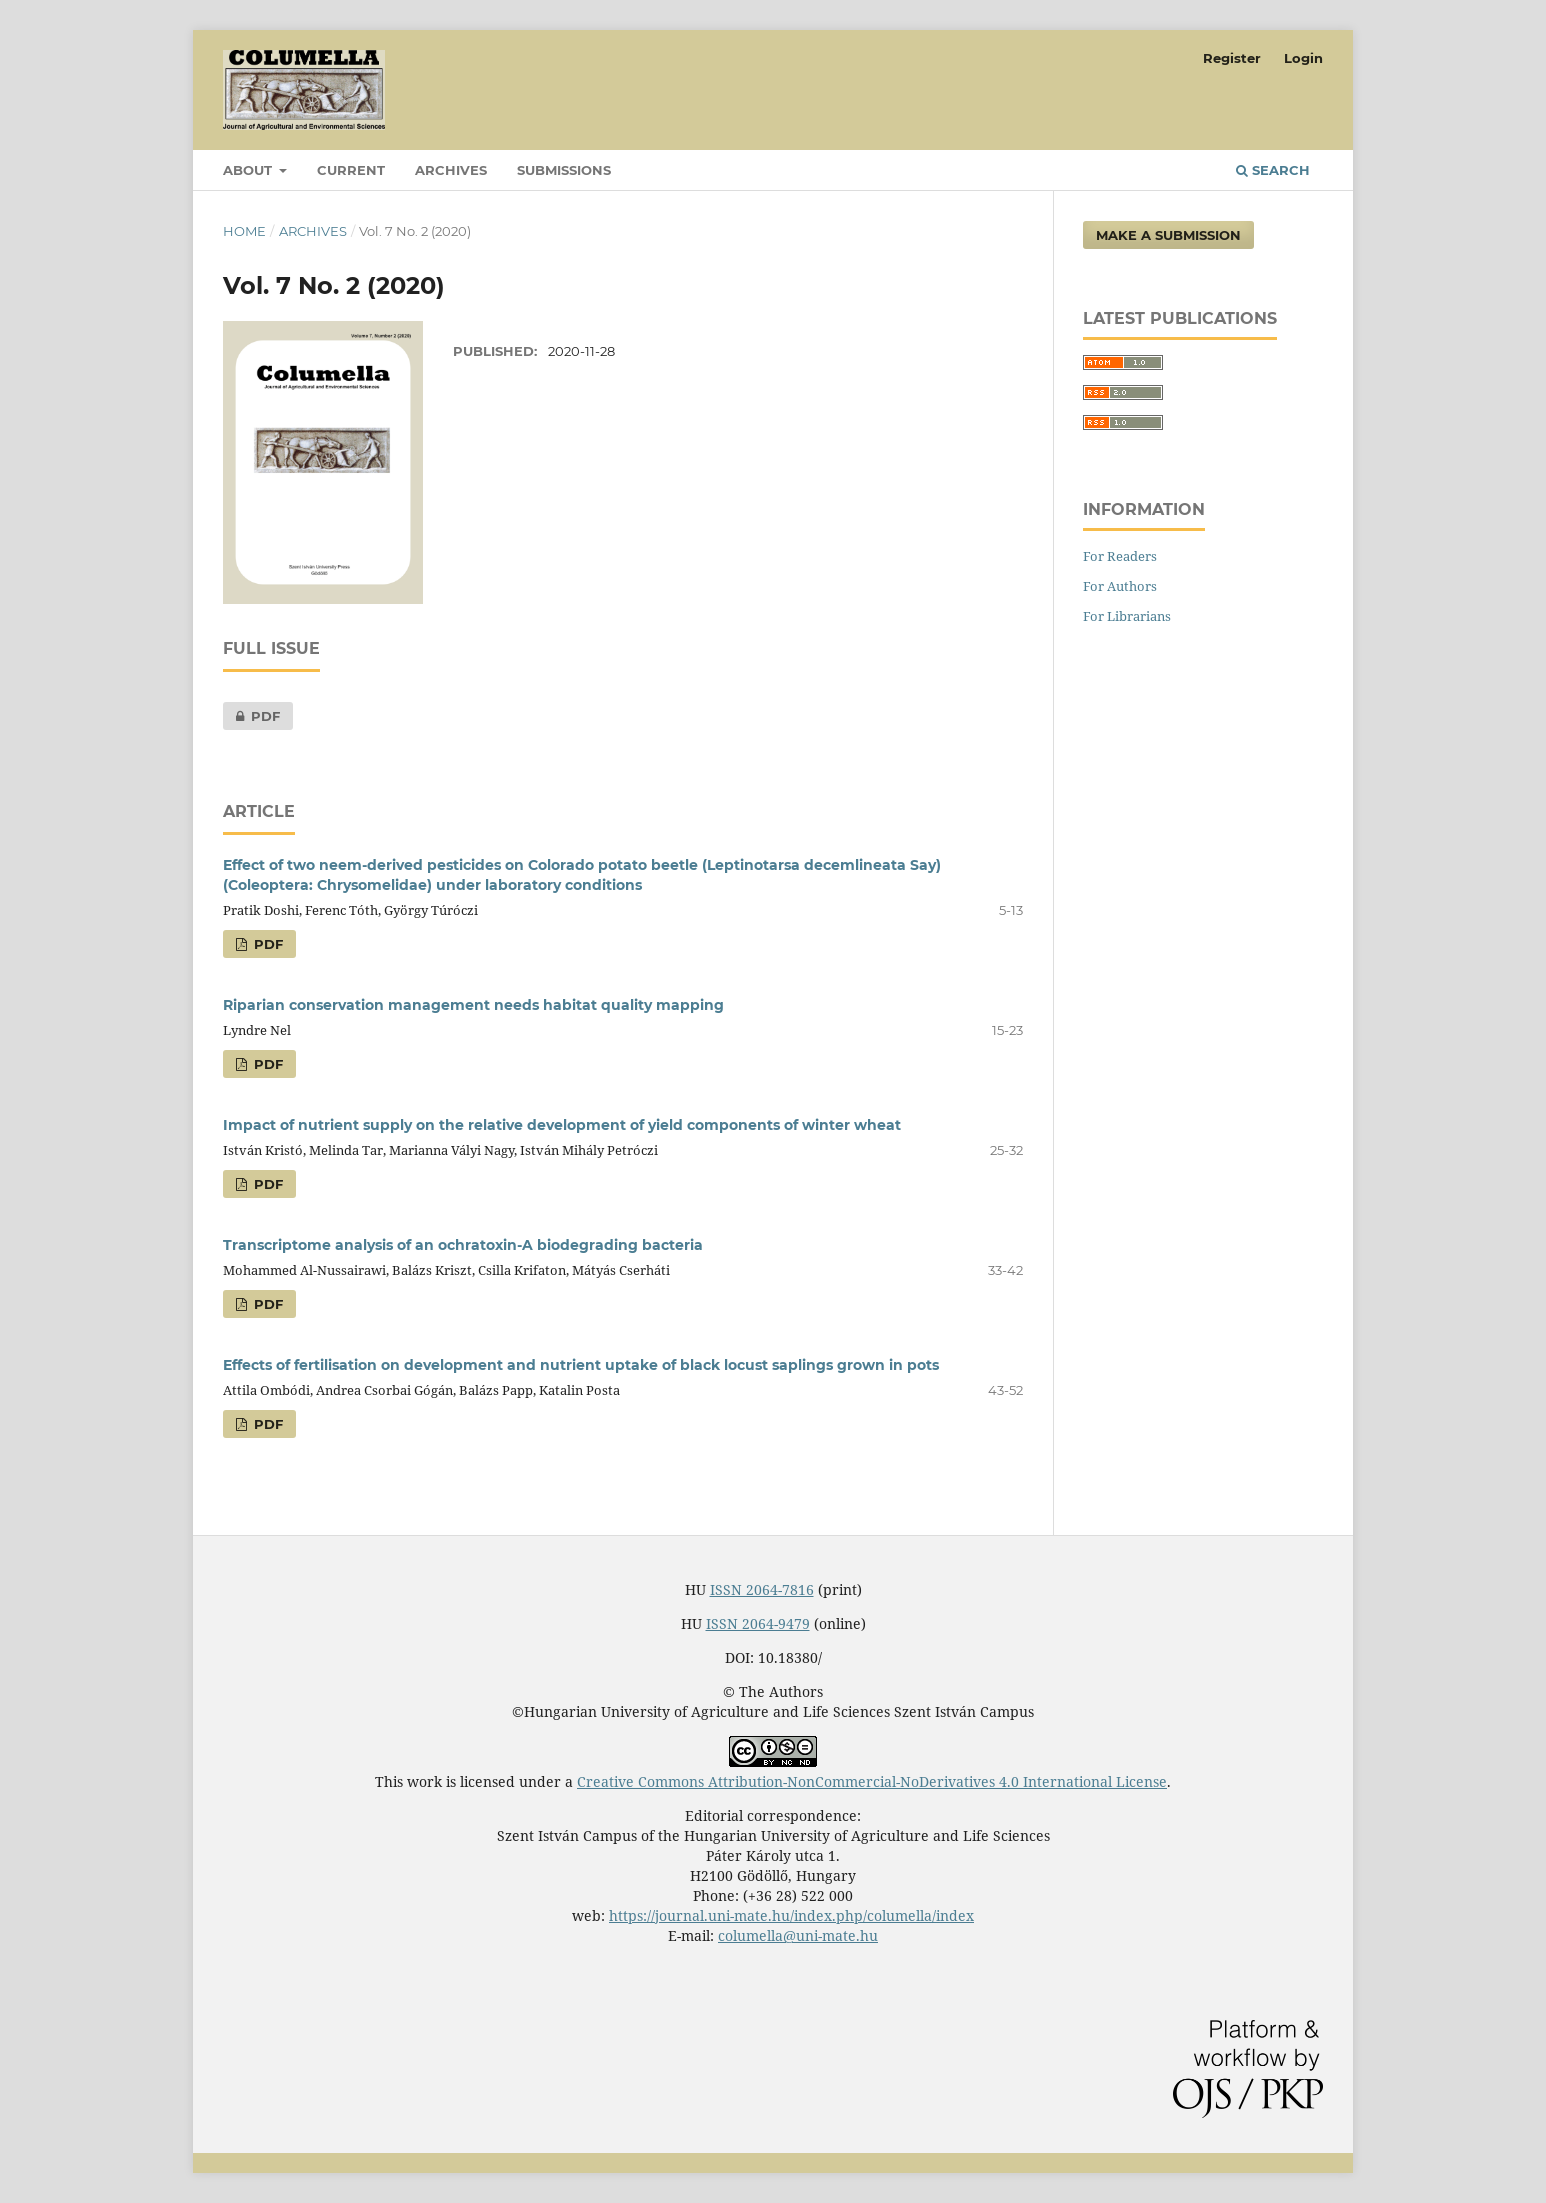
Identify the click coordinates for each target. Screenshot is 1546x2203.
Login (1303, 58)
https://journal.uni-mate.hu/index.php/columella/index (791, 1915)
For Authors (1120, 586)
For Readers (1120, 556)
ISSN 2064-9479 (758, 1623)
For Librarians (1127, 616)
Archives (451, 170)
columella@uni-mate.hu (798, 1935)
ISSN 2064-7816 (762, 1589)
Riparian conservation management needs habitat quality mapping (473, 1005)
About (249, 170)
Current (351, 170)
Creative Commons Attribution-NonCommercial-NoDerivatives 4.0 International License (872, 1781)
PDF (251, 716)
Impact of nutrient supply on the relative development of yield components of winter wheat (562, 1125)
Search (1273, 170)
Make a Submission (1168, 235)
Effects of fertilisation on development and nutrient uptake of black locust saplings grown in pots (581, 1365)
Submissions (564, 170)
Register (1232, 58)
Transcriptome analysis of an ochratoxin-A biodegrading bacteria (463, 1245)
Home (244, 231)
